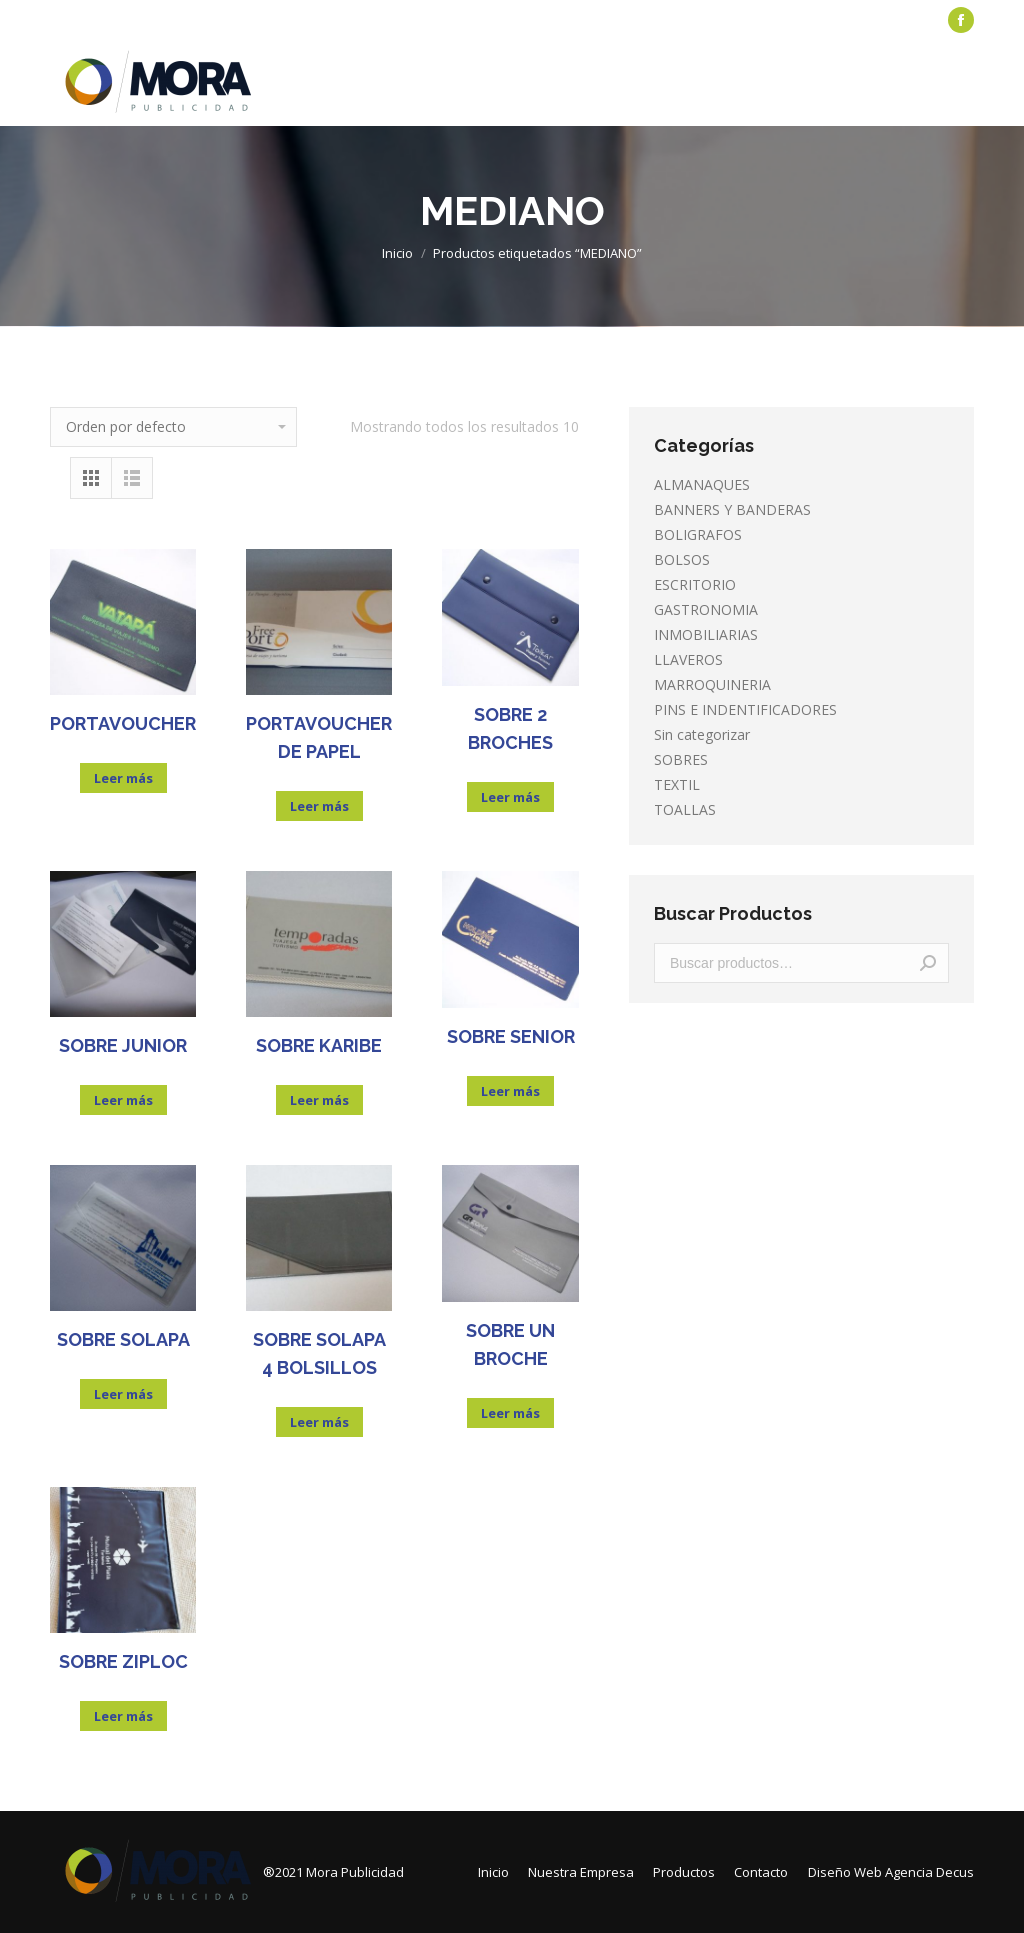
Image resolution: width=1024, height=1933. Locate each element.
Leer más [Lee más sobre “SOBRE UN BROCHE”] (510, 1413)
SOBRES (681, 759)
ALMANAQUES (702, 484)
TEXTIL (677, 784)
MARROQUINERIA (712, 684)
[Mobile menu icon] (962, 83)
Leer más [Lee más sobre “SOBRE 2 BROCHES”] (510, 797)
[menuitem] (95, 20)
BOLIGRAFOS (698, 534)
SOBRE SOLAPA (123, 1339)
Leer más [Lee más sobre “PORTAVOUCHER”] (123, 778)
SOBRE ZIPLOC (123, 1661)
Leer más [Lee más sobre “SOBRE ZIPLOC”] (123, 1716)
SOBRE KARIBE (319, 1045)
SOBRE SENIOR (511, 1036)
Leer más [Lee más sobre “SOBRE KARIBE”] (319, 1100)
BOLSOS (682, 559)
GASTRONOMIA (706, 609)
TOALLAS (685, 809)
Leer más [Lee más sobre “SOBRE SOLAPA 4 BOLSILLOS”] (319, 1422)
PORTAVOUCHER (123, 723)
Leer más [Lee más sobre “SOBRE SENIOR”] (510, 1091)
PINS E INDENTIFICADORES (745, 709)
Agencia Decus (929, 1872)
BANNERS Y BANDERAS (732, 509)
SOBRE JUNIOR (123, 1045)
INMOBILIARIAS (706, 634)
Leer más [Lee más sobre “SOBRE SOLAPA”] (123, 1394)
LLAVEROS (688, 659)
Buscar (928, 963)
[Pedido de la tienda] (173, 427)
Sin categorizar (702, 734)
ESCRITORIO (695, 584)
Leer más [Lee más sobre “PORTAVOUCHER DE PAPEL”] (319, 806)
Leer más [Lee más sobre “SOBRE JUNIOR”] (123, 1100)
